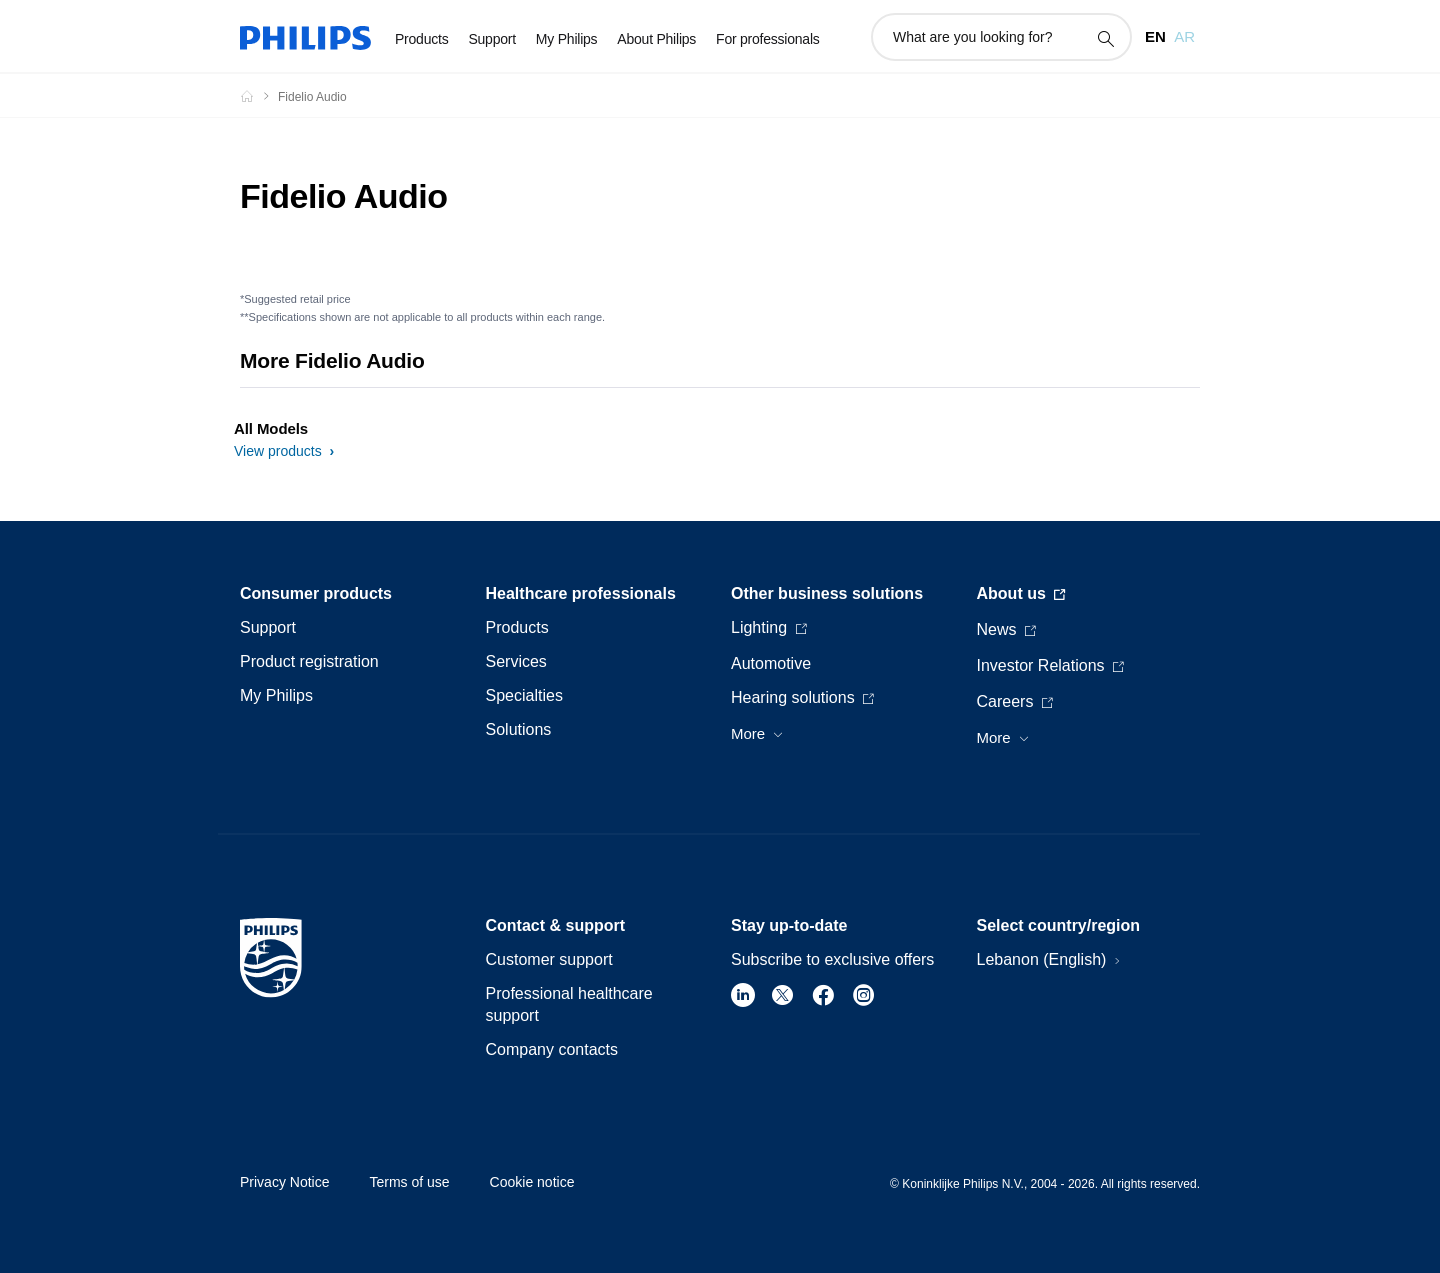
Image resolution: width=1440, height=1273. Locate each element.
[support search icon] (1105, 38)
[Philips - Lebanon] (259, 96)
